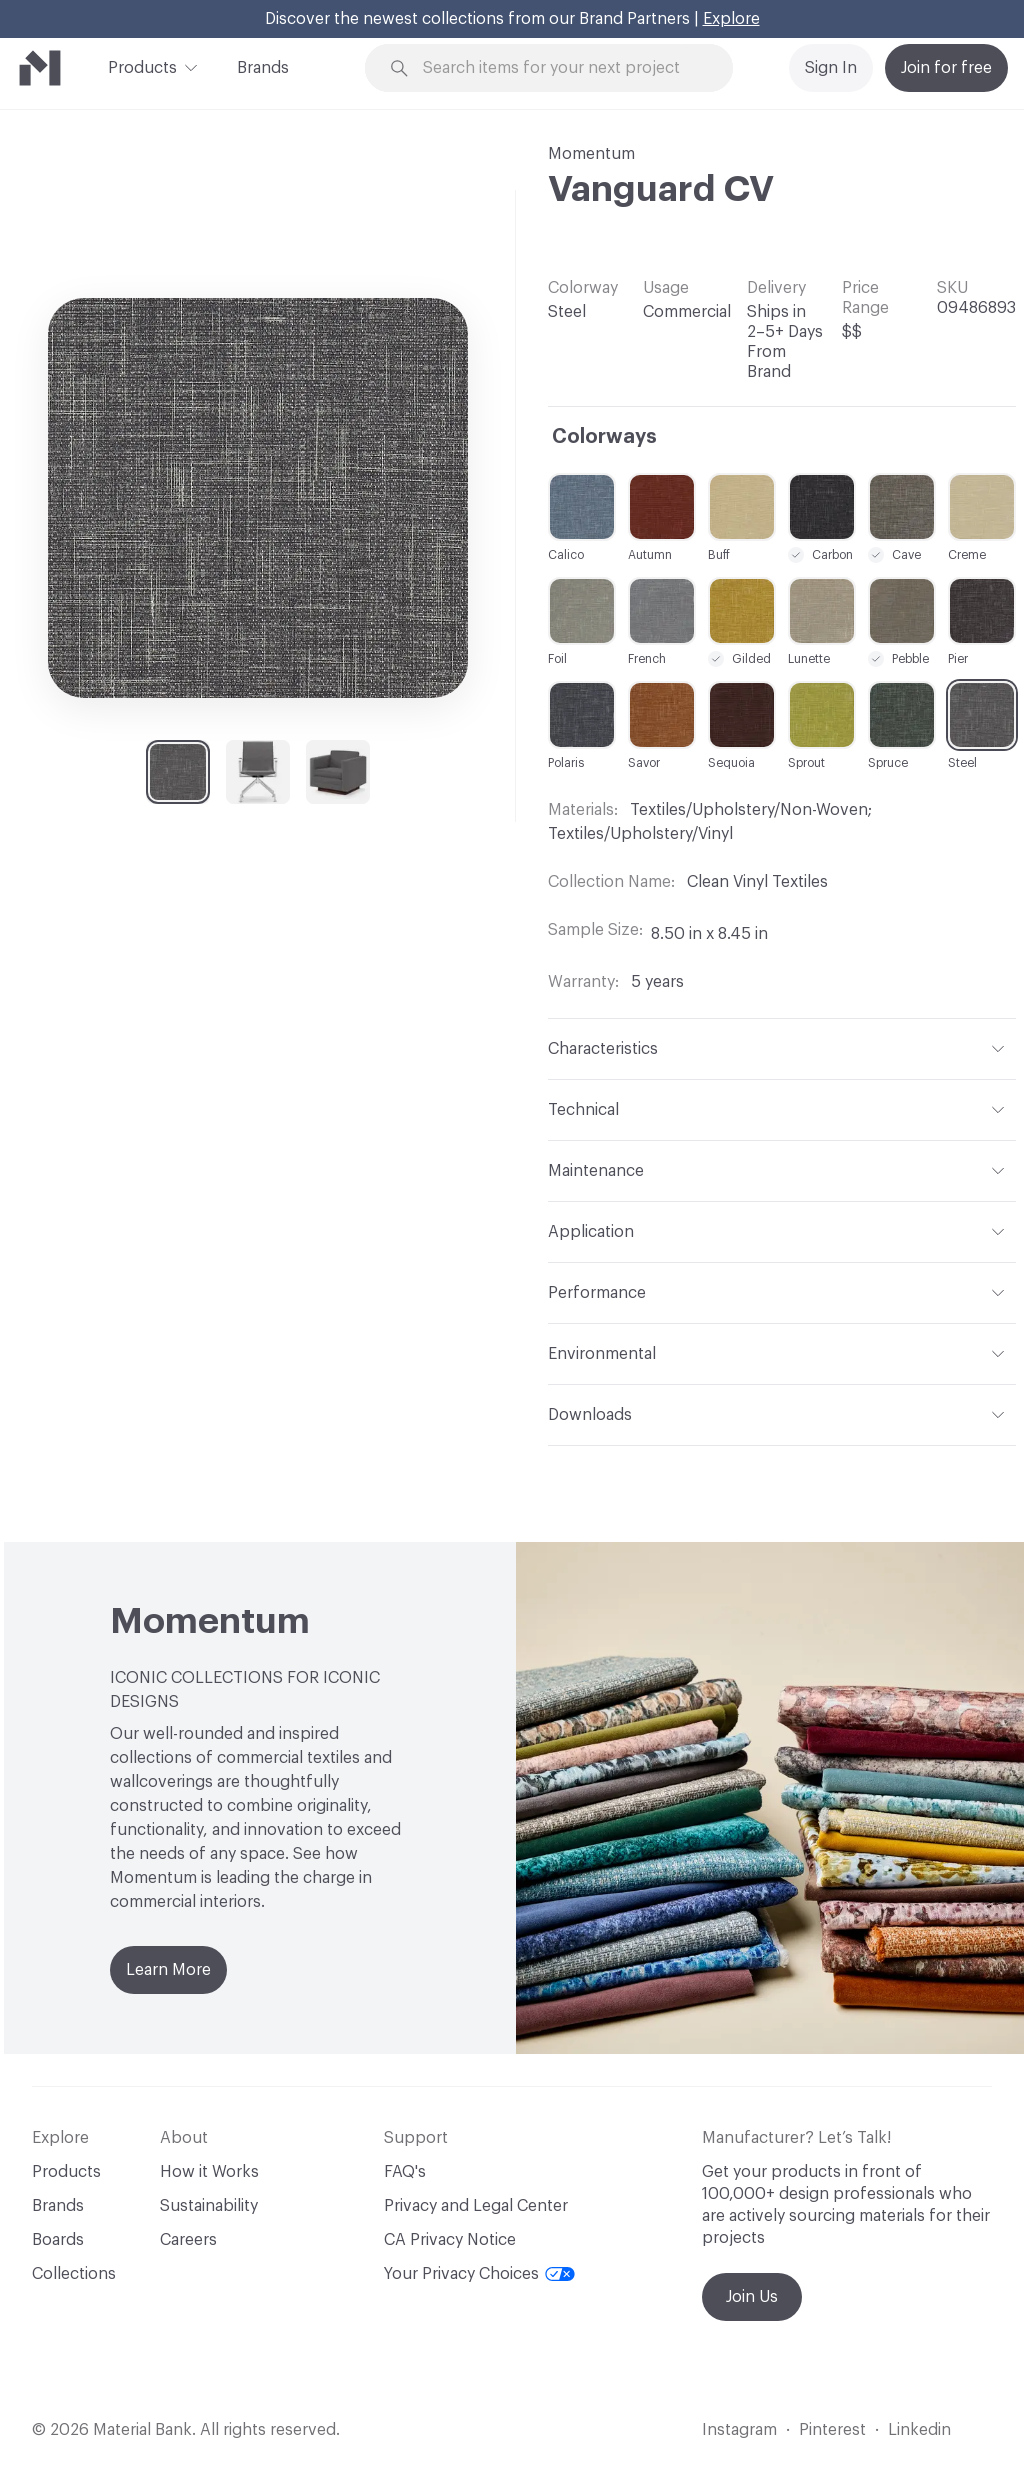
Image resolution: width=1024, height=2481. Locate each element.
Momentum (591, 154)
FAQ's (405, 2172)
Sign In (831, 68)
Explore (731, 19)
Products (142, 66)
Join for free (946, 68)
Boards (58, 2240)
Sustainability (209, 2206)
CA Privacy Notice (450, 2240)
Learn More (168, 1970)
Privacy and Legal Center (476, 2206)
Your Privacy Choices (479, 2274)
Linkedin (919, 2430)
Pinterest (832, 2430)
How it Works (209, 2172)
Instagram (739, 2430)
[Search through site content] (561, 68)
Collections (74, 2274)
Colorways (604, 437)
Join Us (752, 2297)
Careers (188, 2240)
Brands (263, 68)
